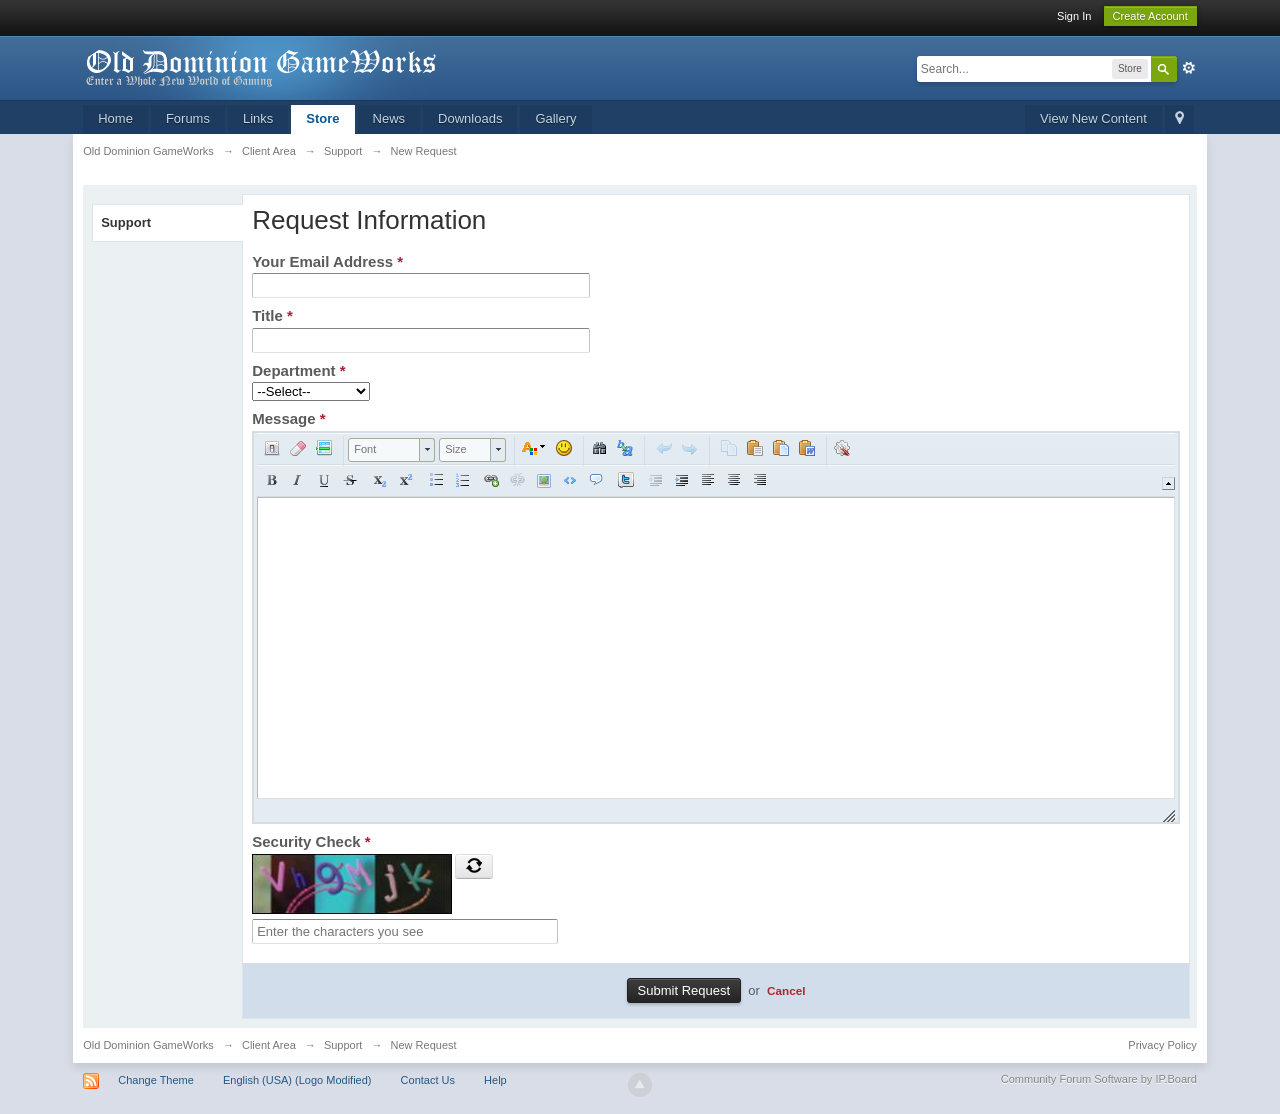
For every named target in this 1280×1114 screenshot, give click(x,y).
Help (495, 1080)
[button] (272, 448)
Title (272, 315)
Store (322, 118)
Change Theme (156, 1080)
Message (288, 418)
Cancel (786, 990)
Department (298, 370)
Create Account (1150, 16)
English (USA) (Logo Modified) (297, 1080)
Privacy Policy (1162, 1045)
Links (258, 118)
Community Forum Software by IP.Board (1099, 1079)
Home (115, 118)
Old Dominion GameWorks (148, 1045)
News (389, 118)
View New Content (1093, 118)
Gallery (555, 118)
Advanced (1189, 68)
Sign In (1074, 16)
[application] (716, 627)
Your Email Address (327, 261)
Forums (188, 118)
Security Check (311, 841)
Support (126, 222)
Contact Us (428, 1080)
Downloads (470, 118)
